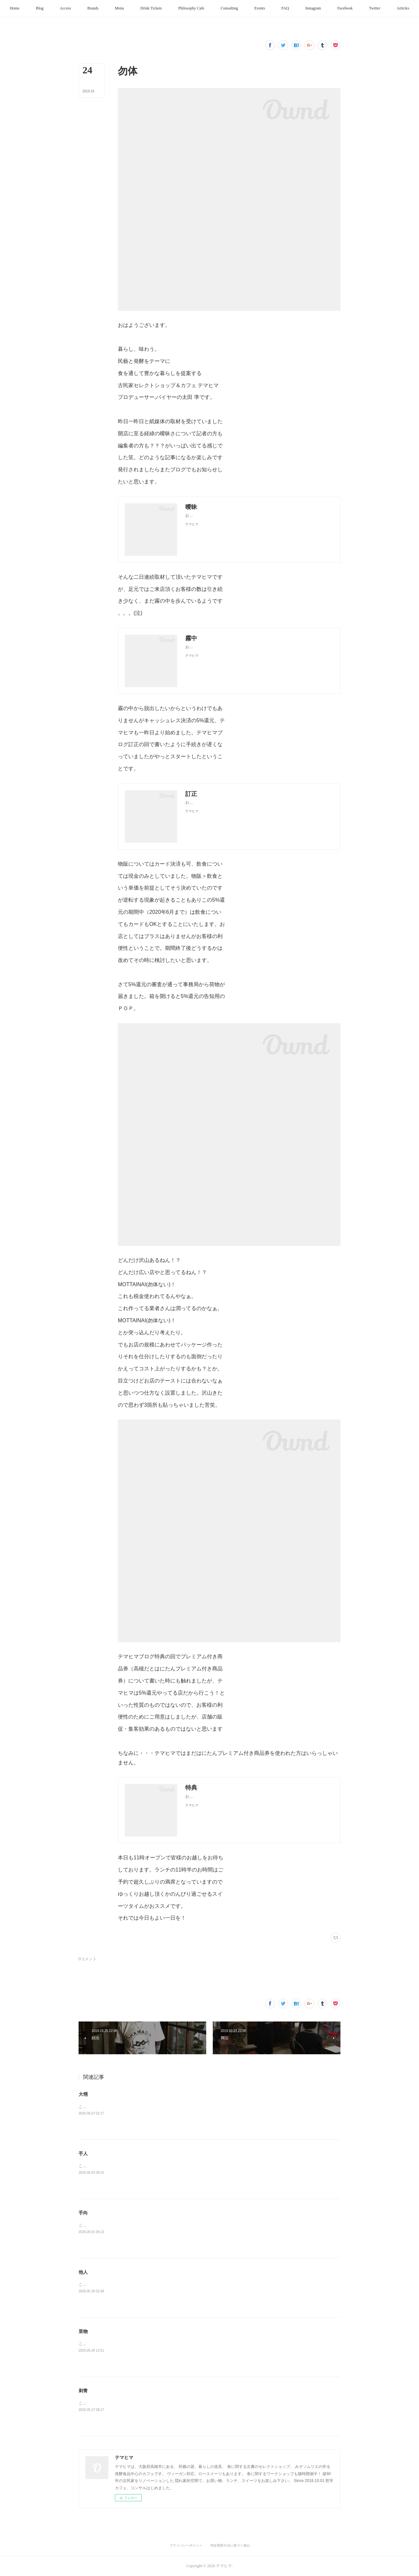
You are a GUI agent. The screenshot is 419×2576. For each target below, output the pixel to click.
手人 (83, 2153)
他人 (83, 2272)
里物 (83, 2331)
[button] (43, 8)
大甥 (83, 2094)
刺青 (83, 2390)
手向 (83, 2212)
